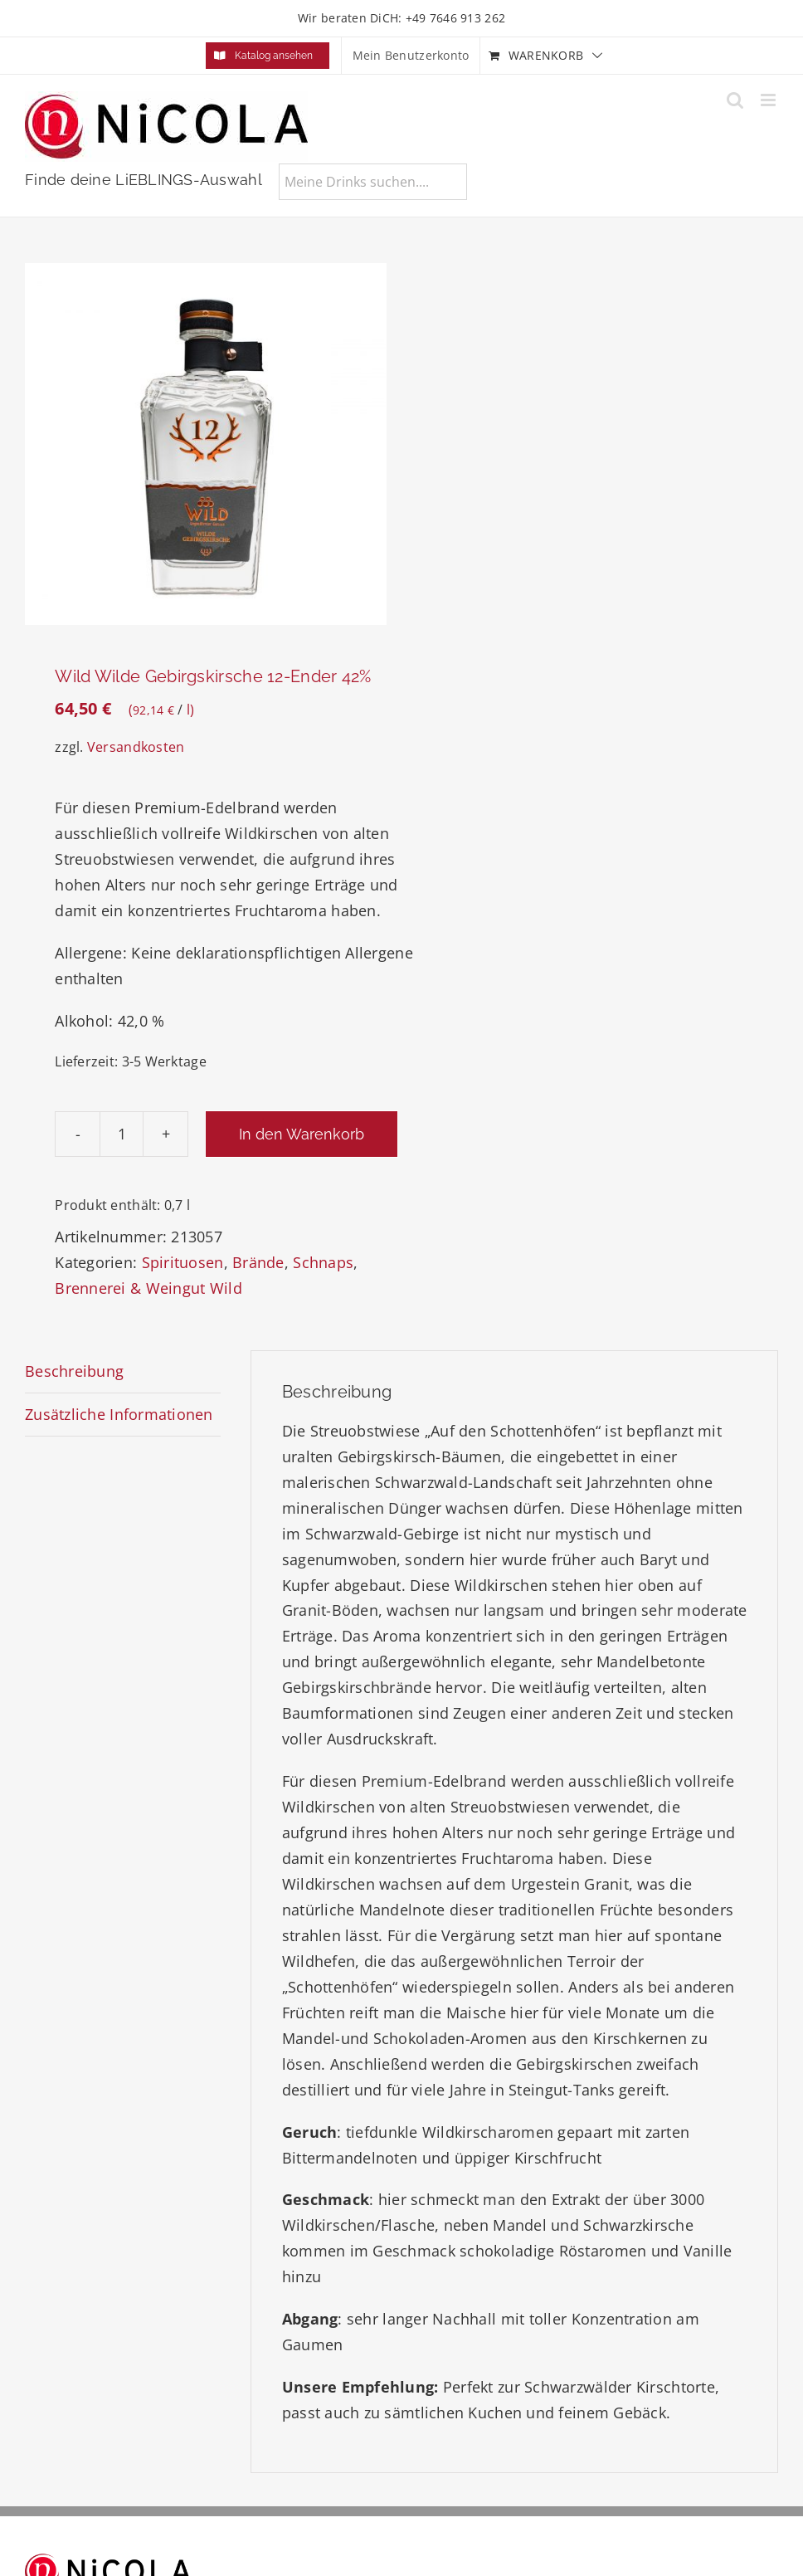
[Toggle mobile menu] (769, 100)
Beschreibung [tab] (74, 1371)
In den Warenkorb (301, 1134)
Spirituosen (183, 1262)
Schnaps (323, 1262)
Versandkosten (136, 747)
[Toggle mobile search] (735, 100)
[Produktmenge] (122, 1134)
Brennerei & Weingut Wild (148, 1288)
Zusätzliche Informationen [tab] (119, 1414)
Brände (258, 1262)
